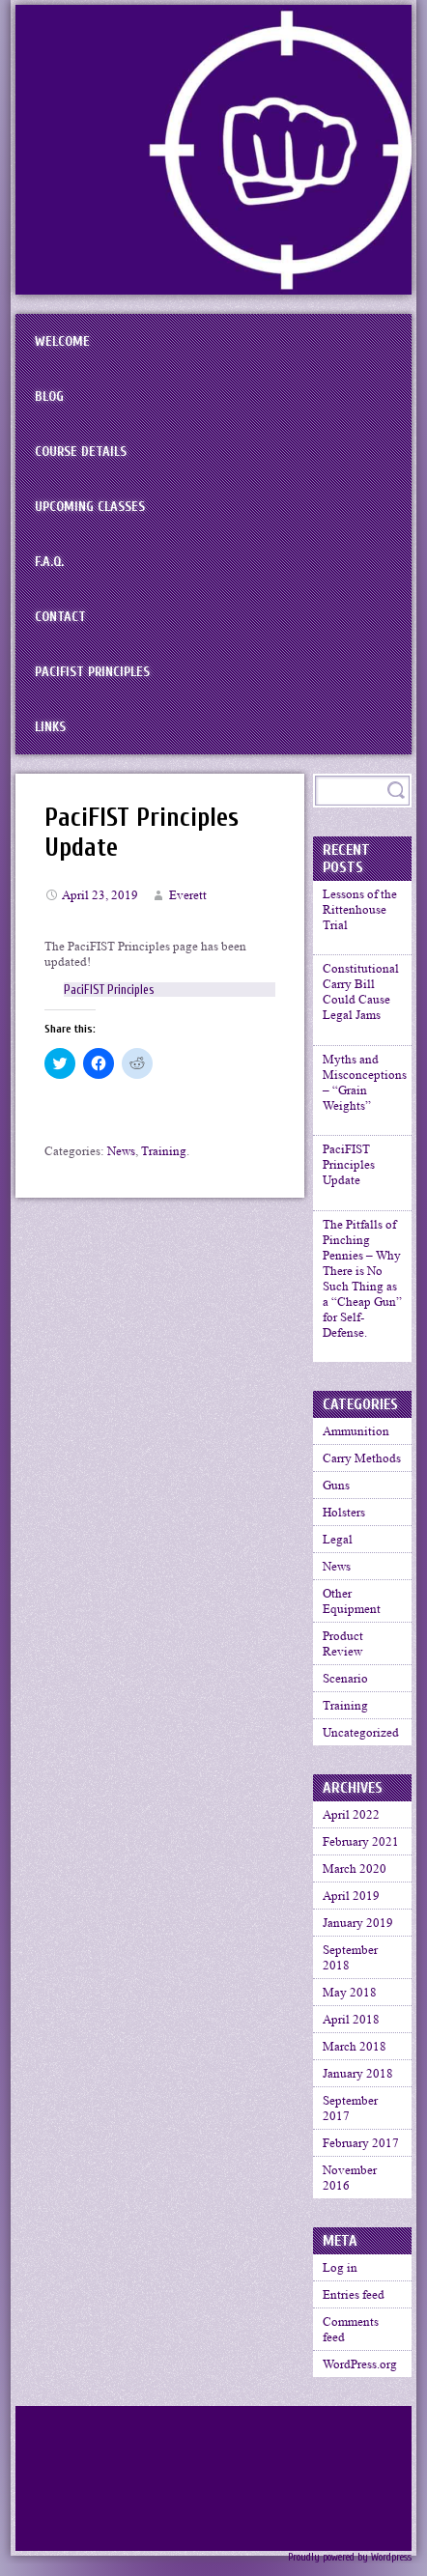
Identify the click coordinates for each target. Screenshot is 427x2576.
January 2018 (358, 2086)
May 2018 (350, 2004)
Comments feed (351, 2342)
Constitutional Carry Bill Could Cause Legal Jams (361, 994)
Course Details (81, 451)
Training (163, 1151)
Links (50, 727)
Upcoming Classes (90, 506)
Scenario (345, 1691)
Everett (188, 895)
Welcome (62, 341)
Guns (336, 1497)
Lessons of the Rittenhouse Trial (360, 909)
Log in (340, 2280)
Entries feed (353, 2307)
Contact (60, 617)
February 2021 (361, 1854)
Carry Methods (362, 1470)
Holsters (344, 1524)
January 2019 (358, 1935)
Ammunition (356, 1443)
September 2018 (350, 1970)
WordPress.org (360, 2376)
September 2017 (350, 2121)
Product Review (343, 1656)
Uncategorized (361, 1745)
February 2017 (361, 2155)
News (121, 1151)
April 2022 (351, 1827)
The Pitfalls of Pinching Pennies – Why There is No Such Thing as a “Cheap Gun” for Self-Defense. (362, 1288)
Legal (338, 1551)
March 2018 (354, 2059)
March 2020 (354, 1881)
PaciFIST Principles (92, 672)
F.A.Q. (49, 561)
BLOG (49, 396)
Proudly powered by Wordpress (350, 2569)
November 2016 (350, 2190)
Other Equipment (352, 1613)
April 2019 (351, 1908)
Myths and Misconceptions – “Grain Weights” (365, 1087)
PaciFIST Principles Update (349, 1172)
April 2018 (351, 2031)
